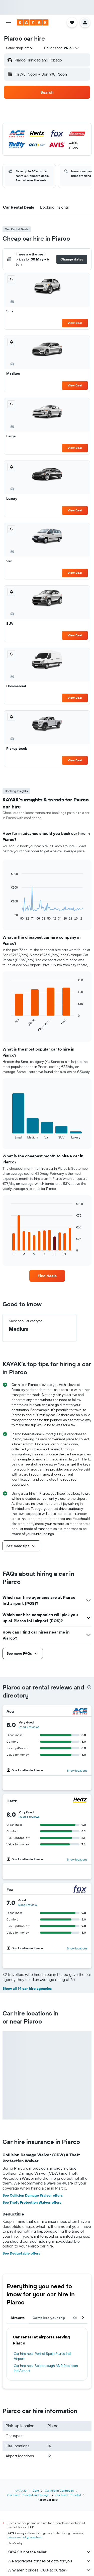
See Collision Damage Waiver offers (33, 2195)
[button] (8, 22)
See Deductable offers (21, 2253)
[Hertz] (79, 1800)
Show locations (77, 1770)
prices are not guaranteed (25, 2537)
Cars (36, 2490)
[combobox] (20, 47)
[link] (47, 1276)
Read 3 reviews (29, 1816)
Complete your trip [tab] (49, 2318)
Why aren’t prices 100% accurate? (49, 2570)
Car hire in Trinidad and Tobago (28, 2495)
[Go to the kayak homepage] (32, 22)
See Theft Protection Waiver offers (32, 2202)
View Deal (75, 323)
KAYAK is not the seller (49, 2552)
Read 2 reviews (29, 1727)
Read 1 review (27, 1905)
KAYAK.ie (21, 2490)
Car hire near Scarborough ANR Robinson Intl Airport (46, 2368)
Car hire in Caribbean (59, 2490)
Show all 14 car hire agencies (27, 1988)
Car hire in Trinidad (68, 2495)
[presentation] (89, 1687)
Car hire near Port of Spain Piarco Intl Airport (42, 2356)
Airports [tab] (18, 2318)
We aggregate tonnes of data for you (49, 2561)
